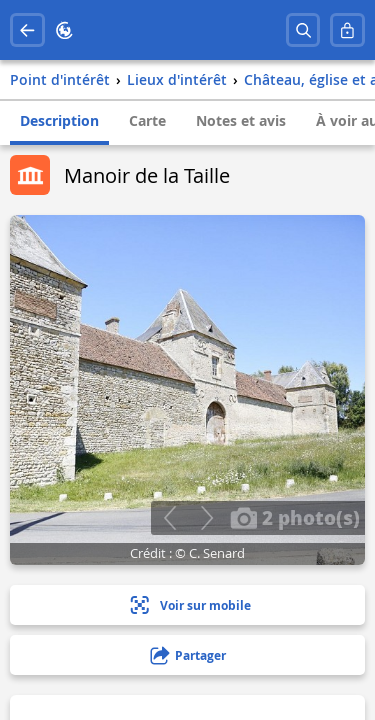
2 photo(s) (295, 517)
